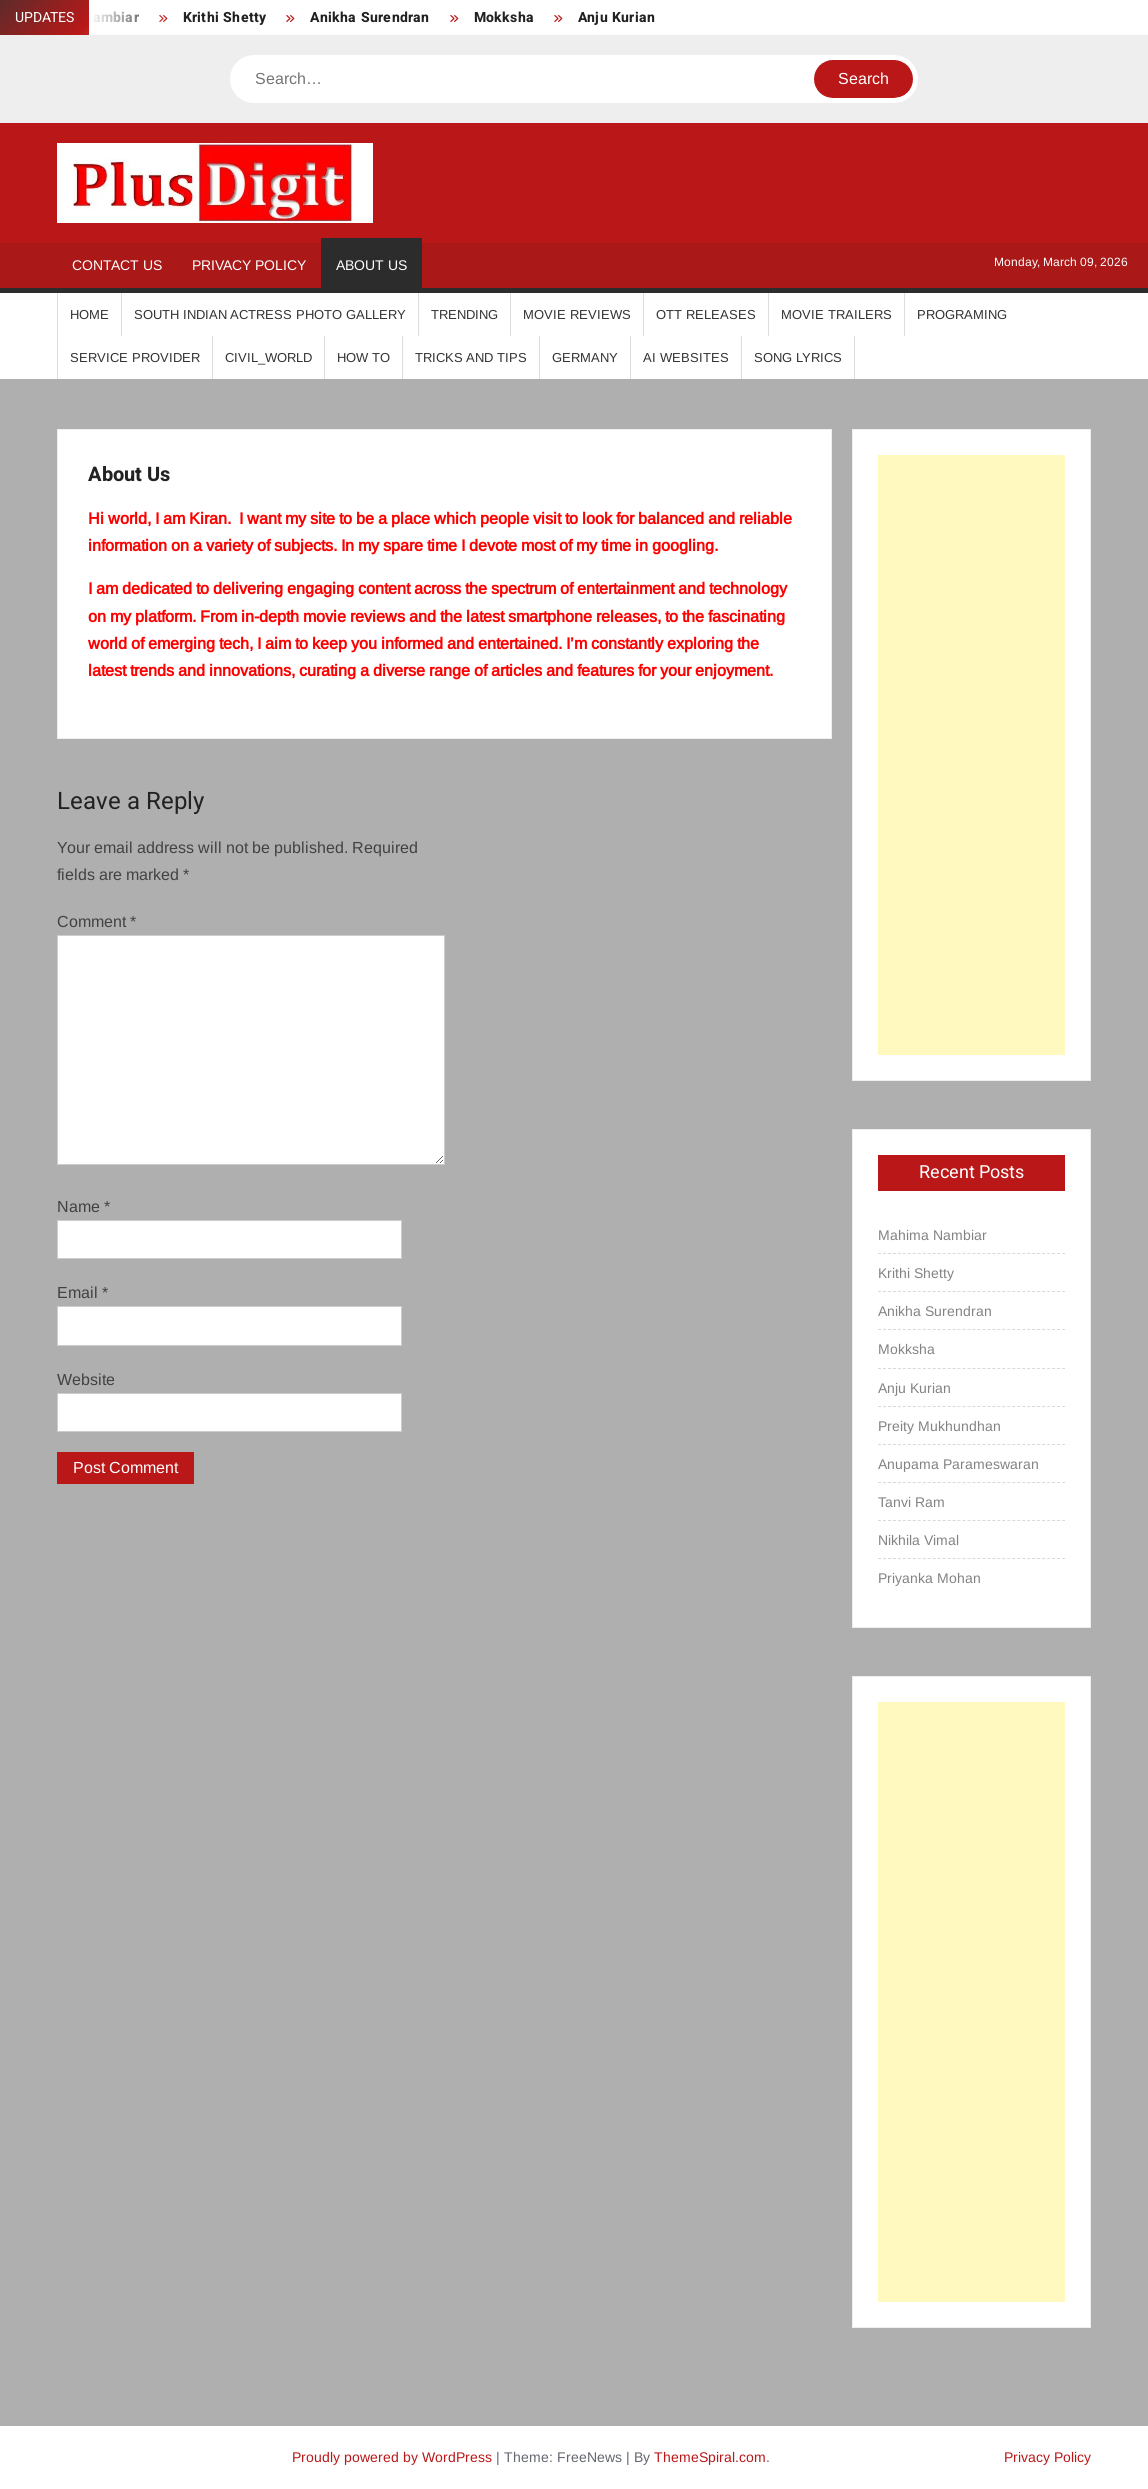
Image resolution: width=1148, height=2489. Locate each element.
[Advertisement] (971, 755)
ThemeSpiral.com (710, 2457)
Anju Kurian (616, 17)
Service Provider (135, 357)
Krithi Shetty (225, 17)
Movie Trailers (836, 314)
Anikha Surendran (369, 17)
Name (83, 1206)
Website (86, 1379)
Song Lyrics (798, 357)
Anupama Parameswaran (958, 1464)
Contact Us (117, 265)
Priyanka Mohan (929, 1578)
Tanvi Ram (911, 1502)
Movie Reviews (577, 314)
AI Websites (686, 357)
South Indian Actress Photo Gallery (270, 314)
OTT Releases (706, 314)
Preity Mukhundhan (939, 1426)
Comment (96, 921)
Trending (464, 314)
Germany (585, 357)
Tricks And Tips (471, 357)
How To (363, 357)
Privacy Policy (249, 265)
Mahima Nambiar (932, 1235)
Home (89, 314)
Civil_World (268, 357)
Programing (962, 314)
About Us (371, 265)
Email (82, 1292)
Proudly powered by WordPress (392, 2457)
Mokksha (504, 17)
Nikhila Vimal (918, 1540)
